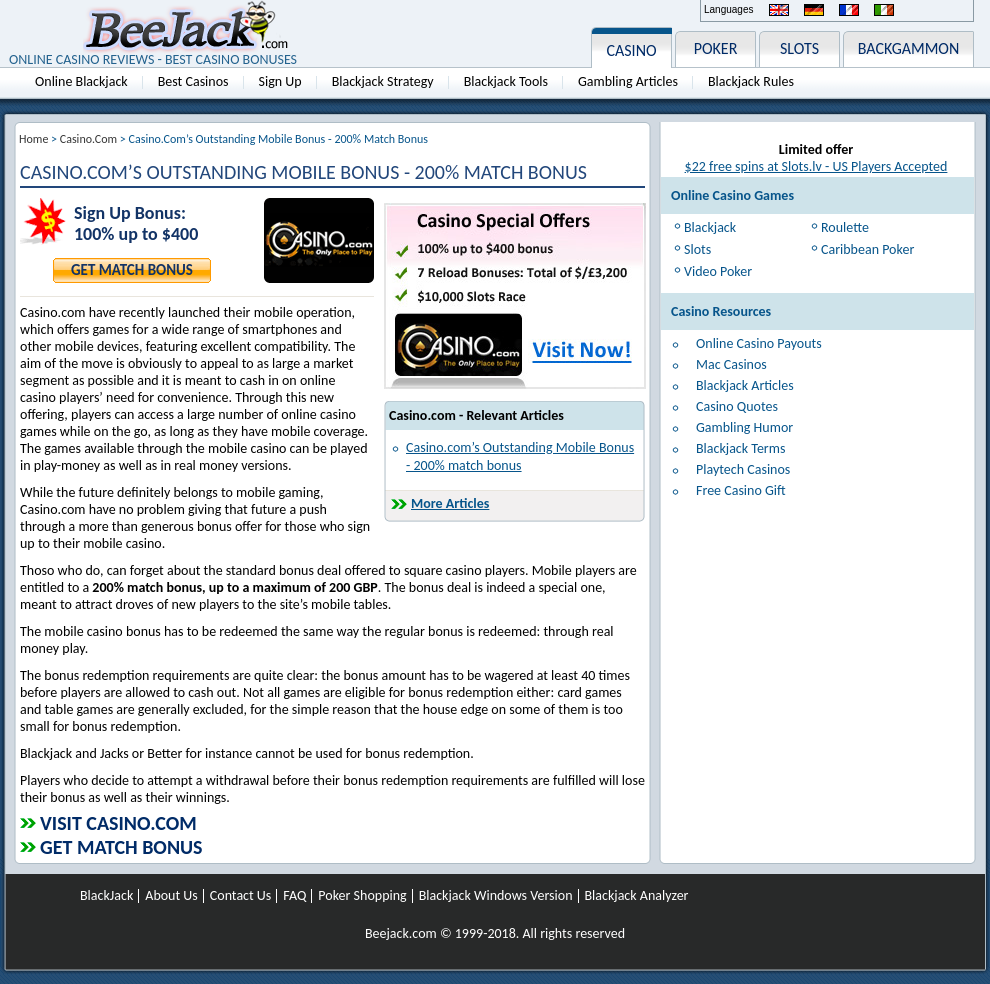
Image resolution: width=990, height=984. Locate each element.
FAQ (294, 896)
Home (33, 139)
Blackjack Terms (740, 448)
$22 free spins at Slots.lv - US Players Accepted (816, 166)
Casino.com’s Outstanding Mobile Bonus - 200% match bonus (520, 456)
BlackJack (106, 896)
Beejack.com (401, 933)
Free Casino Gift (741, 490)
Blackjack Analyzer (637, 896)
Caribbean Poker (867, 249)
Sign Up (280, 81)
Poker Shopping (362, 896)
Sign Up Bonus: (130, 213)
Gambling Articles (628, 81)
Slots (697, 249)
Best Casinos (193, 81)
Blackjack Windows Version (496, 896)
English (779, 10)
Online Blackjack (81, 81)
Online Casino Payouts (759, 343)
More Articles (450, 503)
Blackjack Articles (745, 385)
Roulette (845, 227)
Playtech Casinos (743, 469)
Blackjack (710, 227)
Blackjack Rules (751, 81)
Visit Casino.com (118, 823)
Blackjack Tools (506, 81)
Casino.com (88, 139)
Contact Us (241, 896)
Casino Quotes (737, 406)
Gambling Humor (744, 427)
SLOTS (799, 48)
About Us (171, 896)
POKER (716, 48)
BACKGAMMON (909, 48)
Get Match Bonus (132, 270)
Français (849, 10)
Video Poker (718, 271)
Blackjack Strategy (383, 81)
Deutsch (814, 10)
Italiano (884, 10)
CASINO (631, 50)
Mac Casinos (731, 364)
